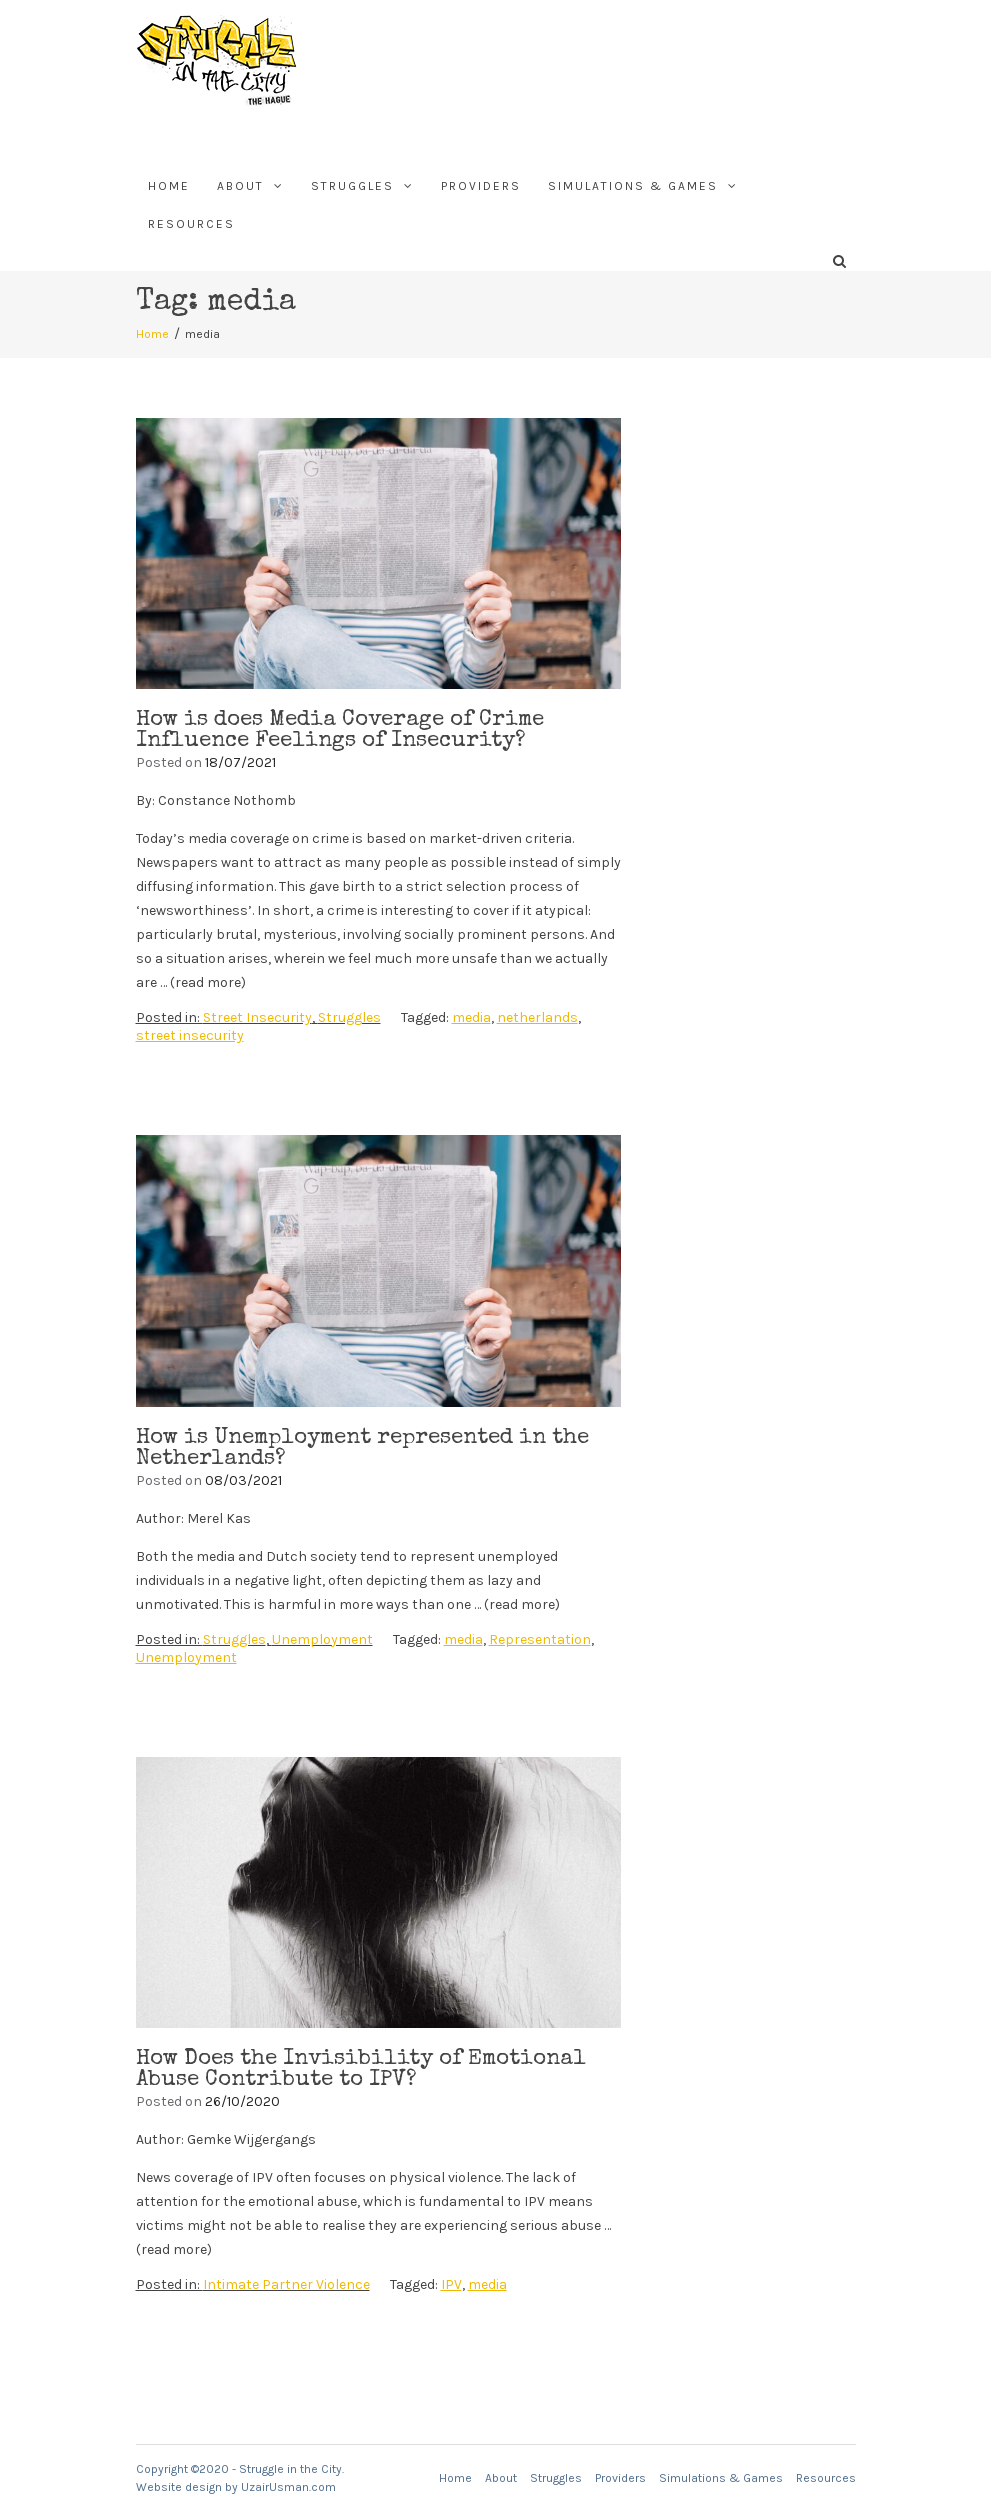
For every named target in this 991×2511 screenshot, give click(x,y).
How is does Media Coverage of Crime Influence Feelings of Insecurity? (340, 731)
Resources (191, 224)
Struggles (352, 186)
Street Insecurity (257, 1017)
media (471, 1017)
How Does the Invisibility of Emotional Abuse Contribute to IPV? (361, 2070)
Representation (540, 1639)
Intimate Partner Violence (286, 2284)
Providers (481, 186)
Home (169, 186)
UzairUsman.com (288, 2487)
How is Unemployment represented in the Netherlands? (362, 1449)
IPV (451, 2284)
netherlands (537, 1017)
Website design (179, 2487)
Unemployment (322, 1639)
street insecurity (190, 1035)
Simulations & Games (633, 186)
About (240, 186)
